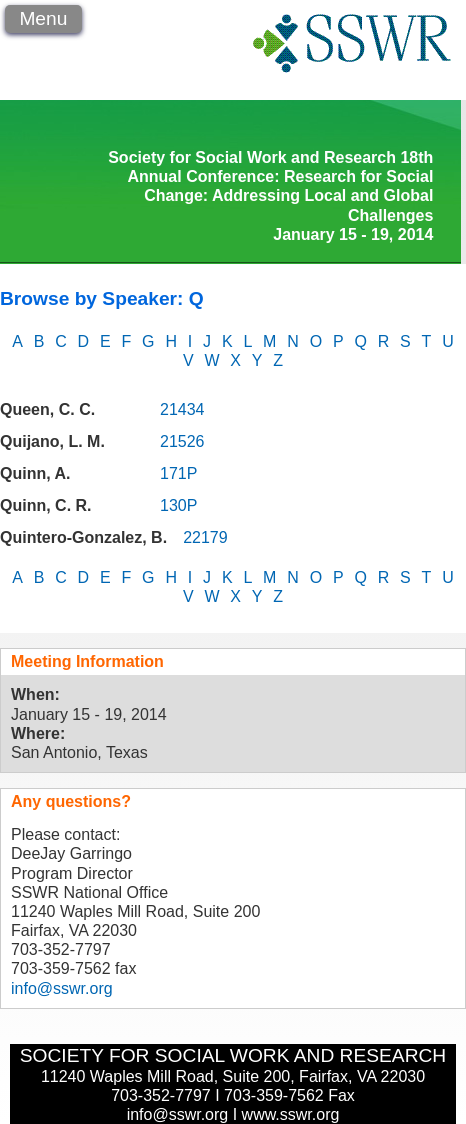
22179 (205, 537)
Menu (43, 18)
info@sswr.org (62, 988)
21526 (182, 441)
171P (178, 473)
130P (178, 505)
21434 (182, 409)
